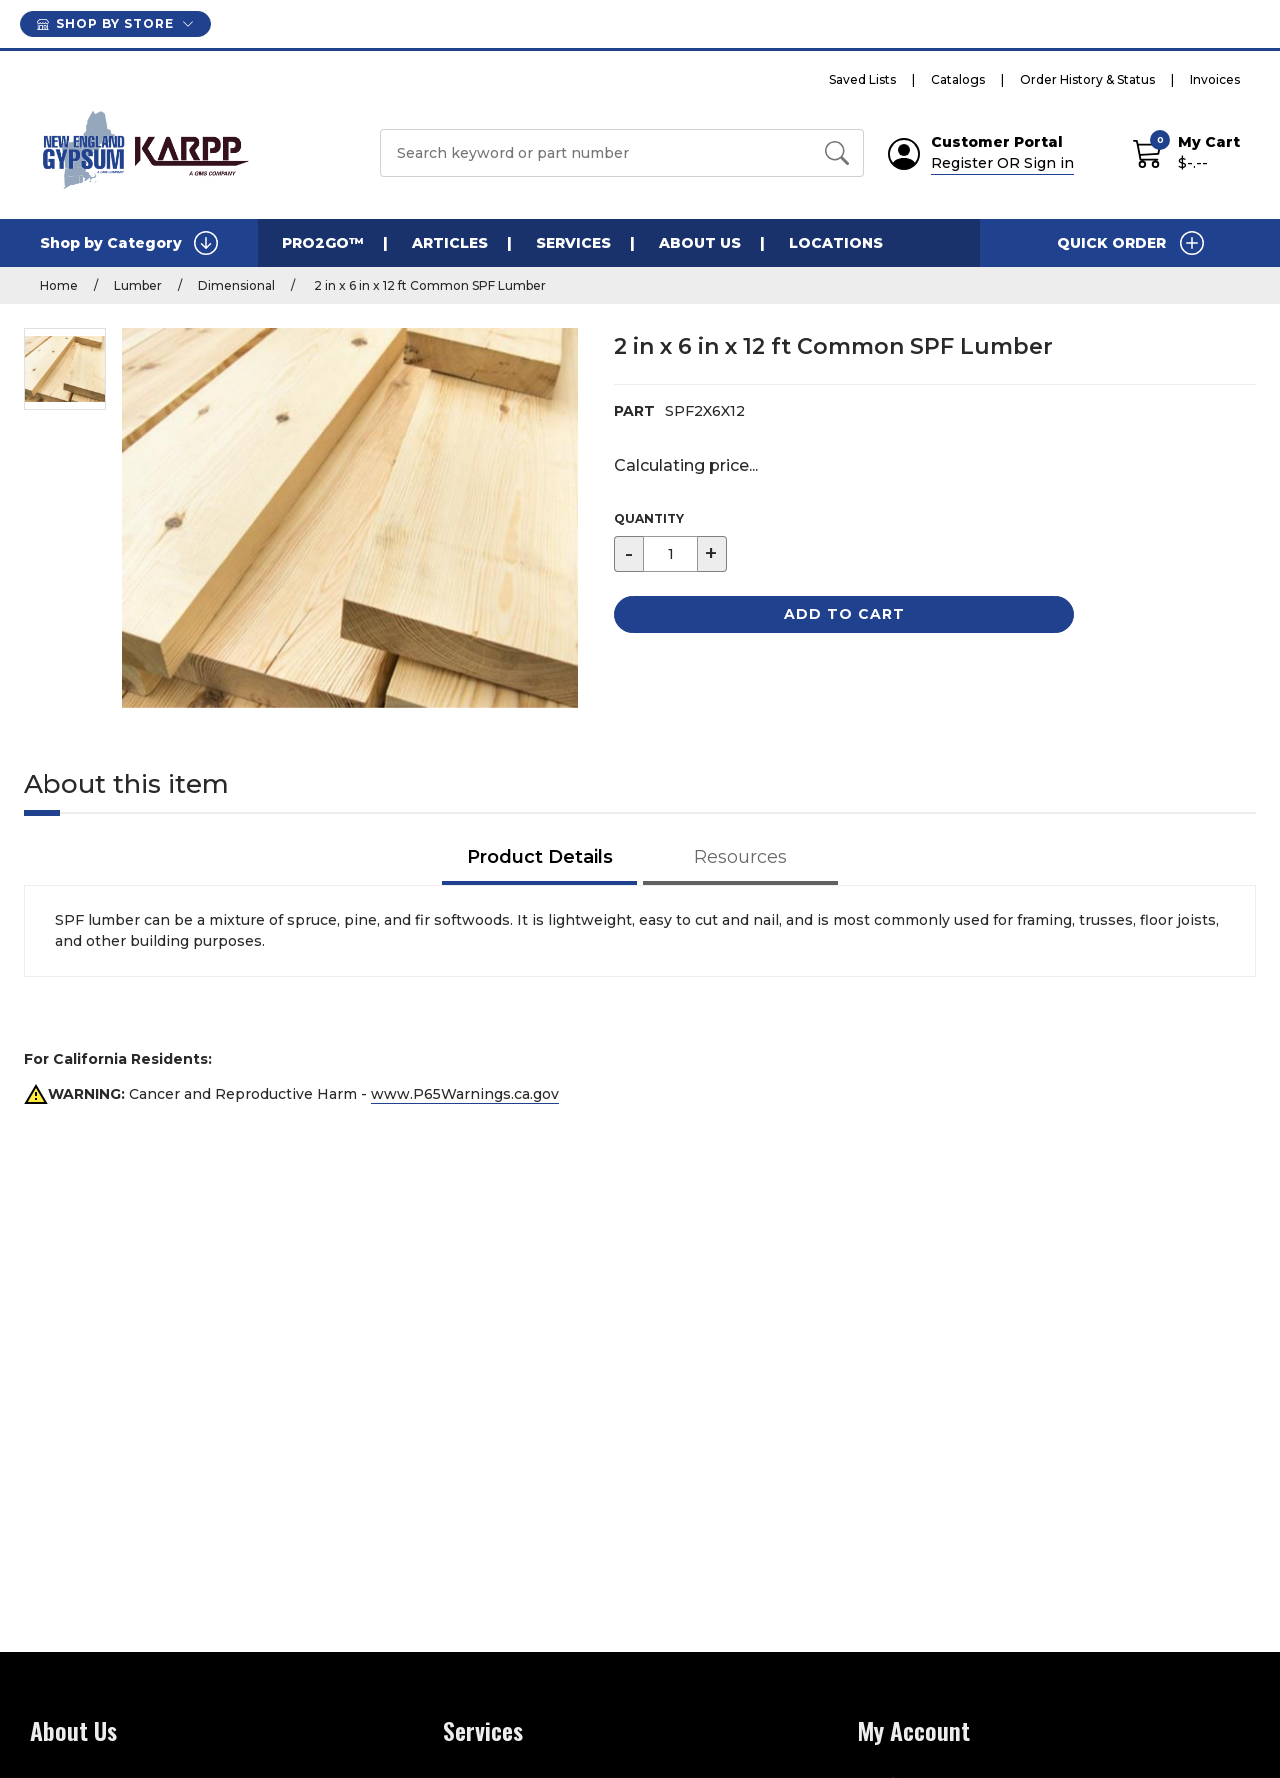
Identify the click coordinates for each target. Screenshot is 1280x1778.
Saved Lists (862, 79)
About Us (700, 243)
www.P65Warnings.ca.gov (465, 1094)
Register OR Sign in (1002, 163)
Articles (450, 243)
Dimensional (236, 285)
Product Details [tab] (540, 857)
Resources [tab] (740, 857)
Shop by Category (129, 243)
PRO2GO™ (323, 243)
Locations (836, 243)
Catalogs (958, 79)
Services (573, 243)
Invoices (1215, 79)
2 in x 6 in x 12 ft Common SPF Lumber (428, 285)
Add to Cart (844, 614)
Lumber (138, 285)
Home (59, 285)
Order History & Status (1087, 79)
